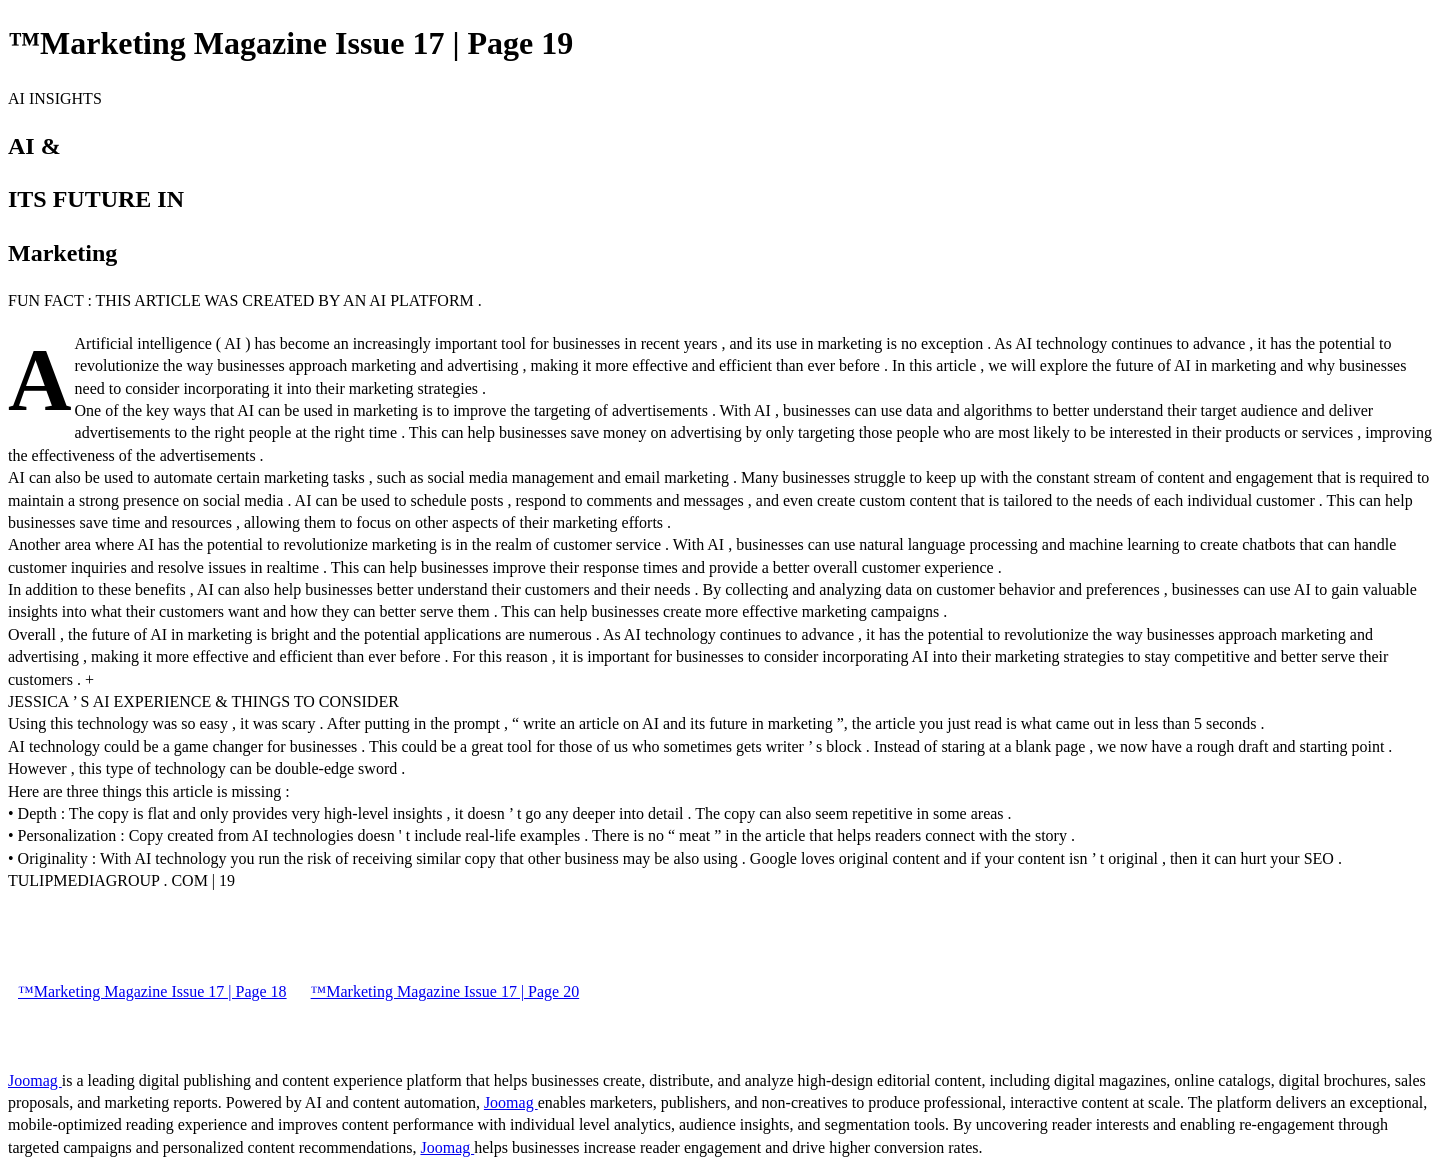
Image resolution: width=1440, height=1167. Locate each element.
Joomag (35, 1080)
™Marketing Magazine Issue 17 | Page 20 (445, 991)
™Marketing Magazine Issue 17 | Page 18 (152, 991)
